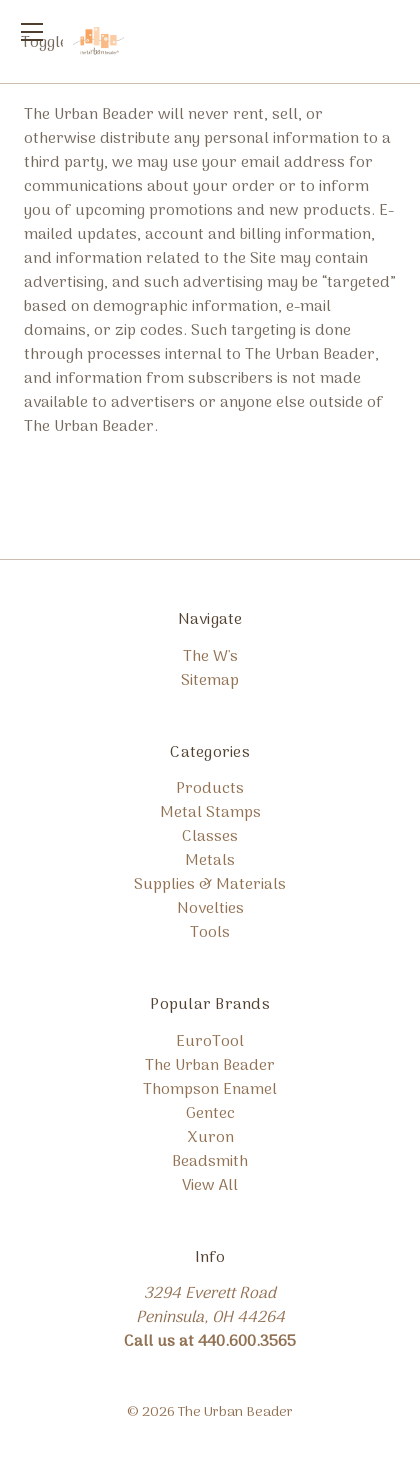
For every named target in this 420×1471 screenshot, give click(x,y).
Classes (210, 837)
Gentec (210, 1114)
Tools (210, 933)
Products (210, 789)
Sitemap (210, 681)
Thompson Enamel (210, 1090)
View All (210, 1186)
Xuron (210, 1138)
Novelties (210, 909)
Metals (210, 861)
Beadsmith (210, 1162)
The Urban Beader (210, 1066)
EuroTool (210, 1042)
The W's (210, 657)
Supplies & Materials (210, 885)
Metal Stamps (210, 813)
